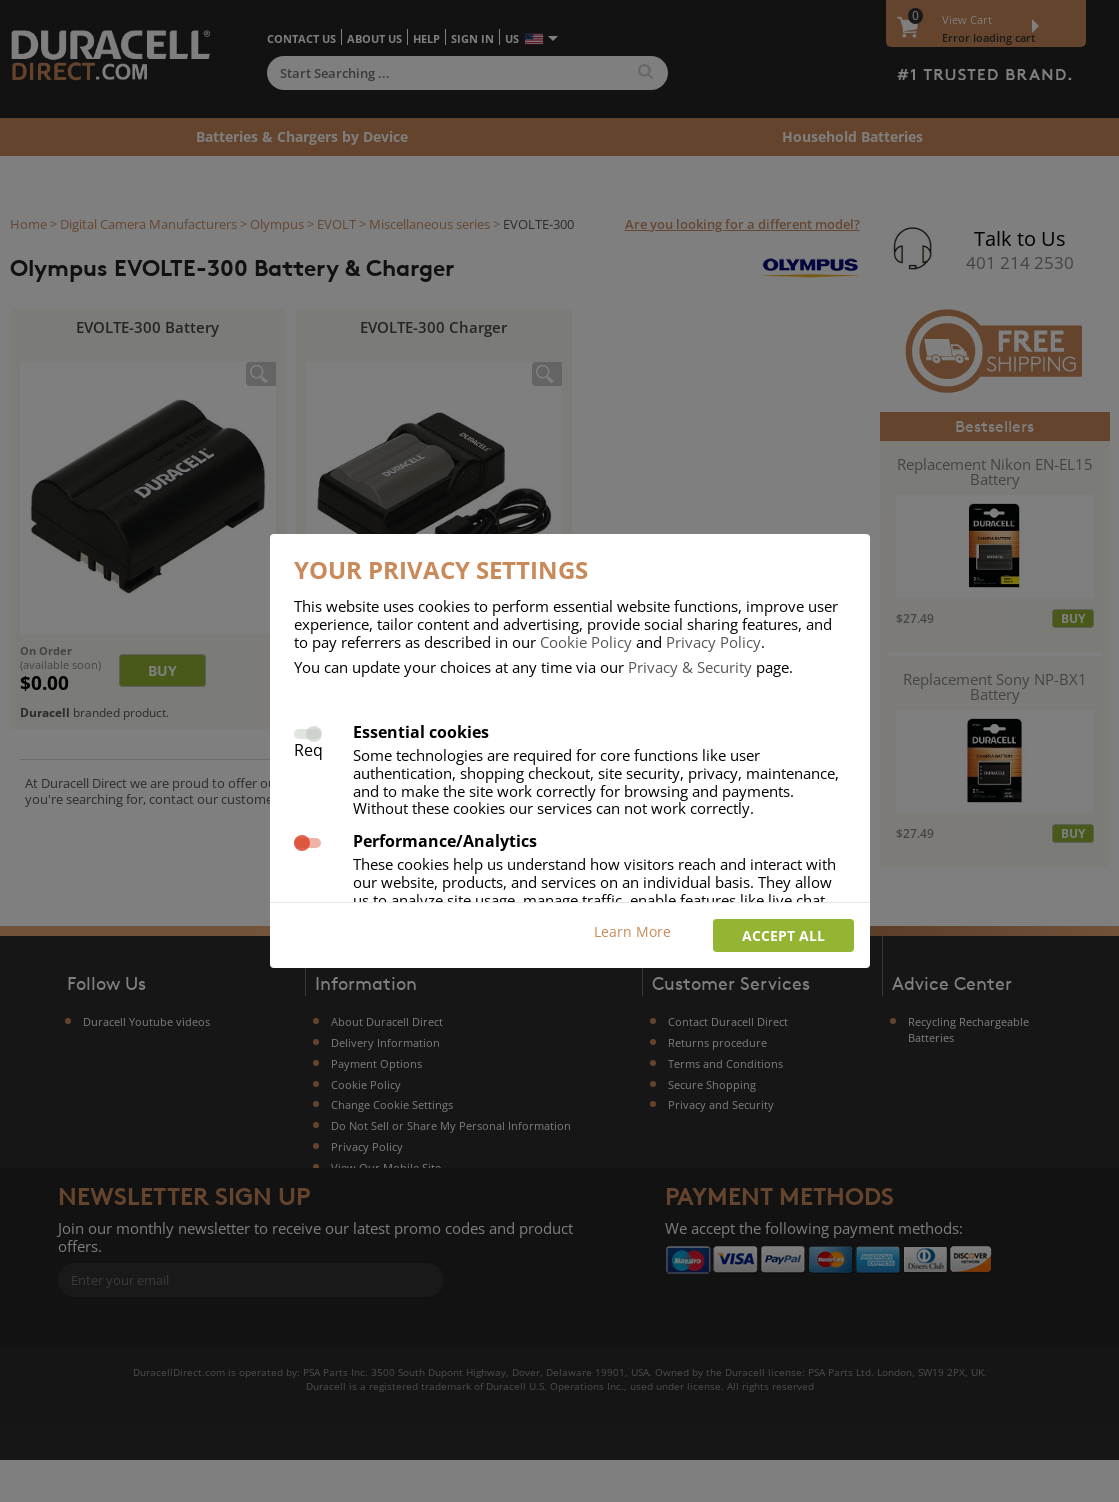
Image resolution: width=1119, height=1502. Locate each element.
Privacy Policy (713, 642)
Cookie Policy (586, 642)
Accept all (783, 935)
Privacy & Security (690, 667)
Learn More (632, 931)
